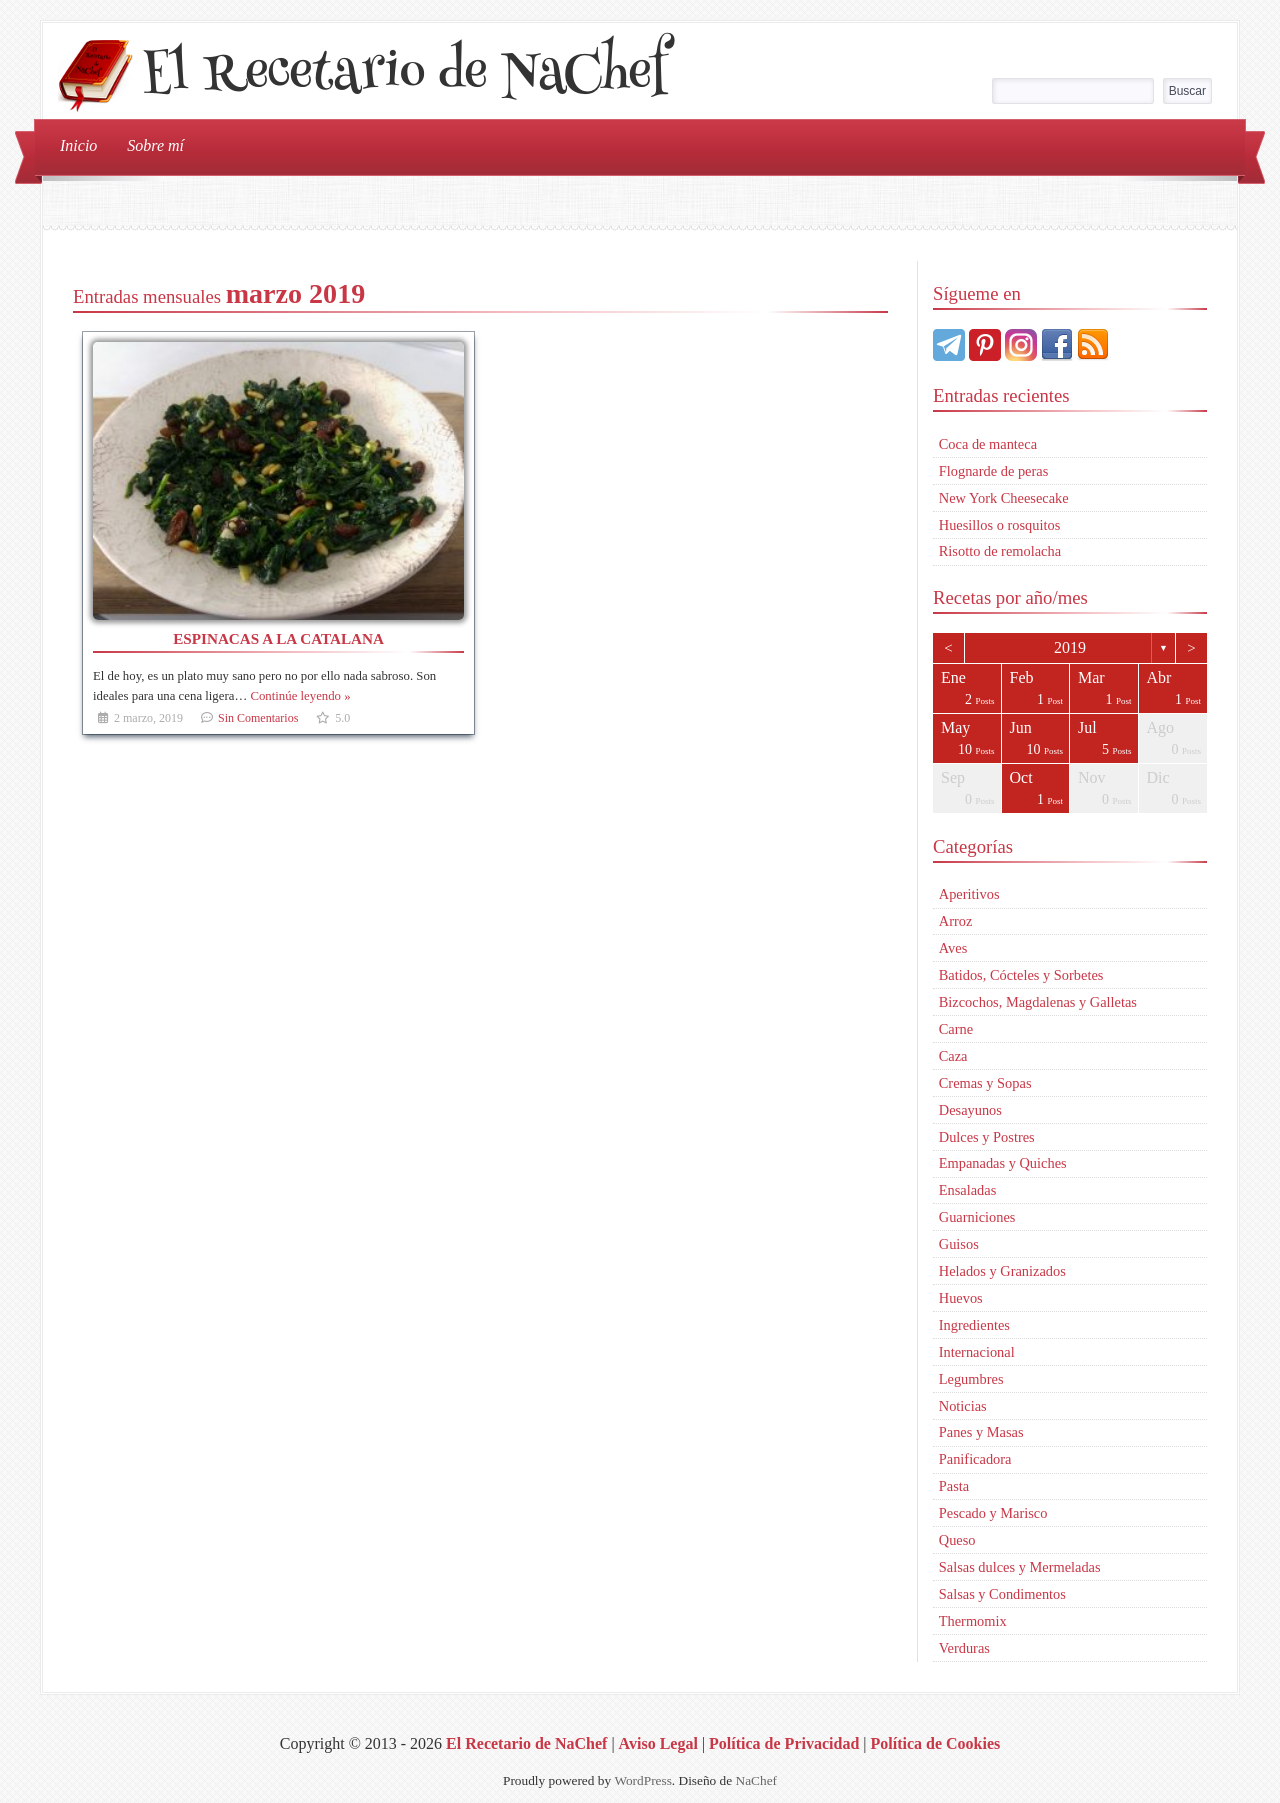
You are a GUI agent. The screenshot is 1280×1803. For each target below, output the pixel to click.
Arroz (956, 921)
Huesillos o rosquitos (1000, 525)
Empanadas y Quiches (1003, 1163)
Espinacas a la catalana (278, 638)
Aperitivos (969, 894)
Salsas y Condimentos (1002, 1594)
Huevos (961, 1298)
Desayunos (970, 1110)
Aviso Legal (658, 1743)
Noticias (963, 1406)
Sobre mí (155, 145)
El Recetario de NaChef (404, 76)
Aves (953, 948)
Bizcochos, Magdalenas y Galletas (1038, 1002)
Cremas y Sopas (985, 1083)
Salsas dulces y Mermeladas (1020, 1567)
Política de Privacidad (784, 1743)
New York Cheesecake (1004, 498)
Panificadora (975, 1459)
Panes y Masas (981, 1432)
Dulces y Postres (987, 1137)
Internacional (977, 1352)
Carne (956, 1029)
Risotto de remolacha (1000, 551)
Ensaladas (968, 1190)
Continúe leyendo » (300, 696)
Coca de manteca (988, 444)
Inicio (78, 145)
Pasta (954, 1486)
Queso (957, 1540)
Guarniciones (977, 1217)
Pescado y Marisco (993, 1513)
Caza (953, 1056)
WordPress (642, 1780)
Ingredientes (974, 1325)
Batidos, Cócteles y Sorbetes (1021, 975)
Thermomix (973, 1621)
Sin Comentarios (258, 718)
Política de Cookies (935, 1743)
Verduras (964, 1648)
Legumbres (971, 1379)
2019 (1070, 647)
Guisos (959, 1244)
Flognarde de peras (994, 471)
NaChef (756, 1780)
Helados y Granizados (1002, 1271)
